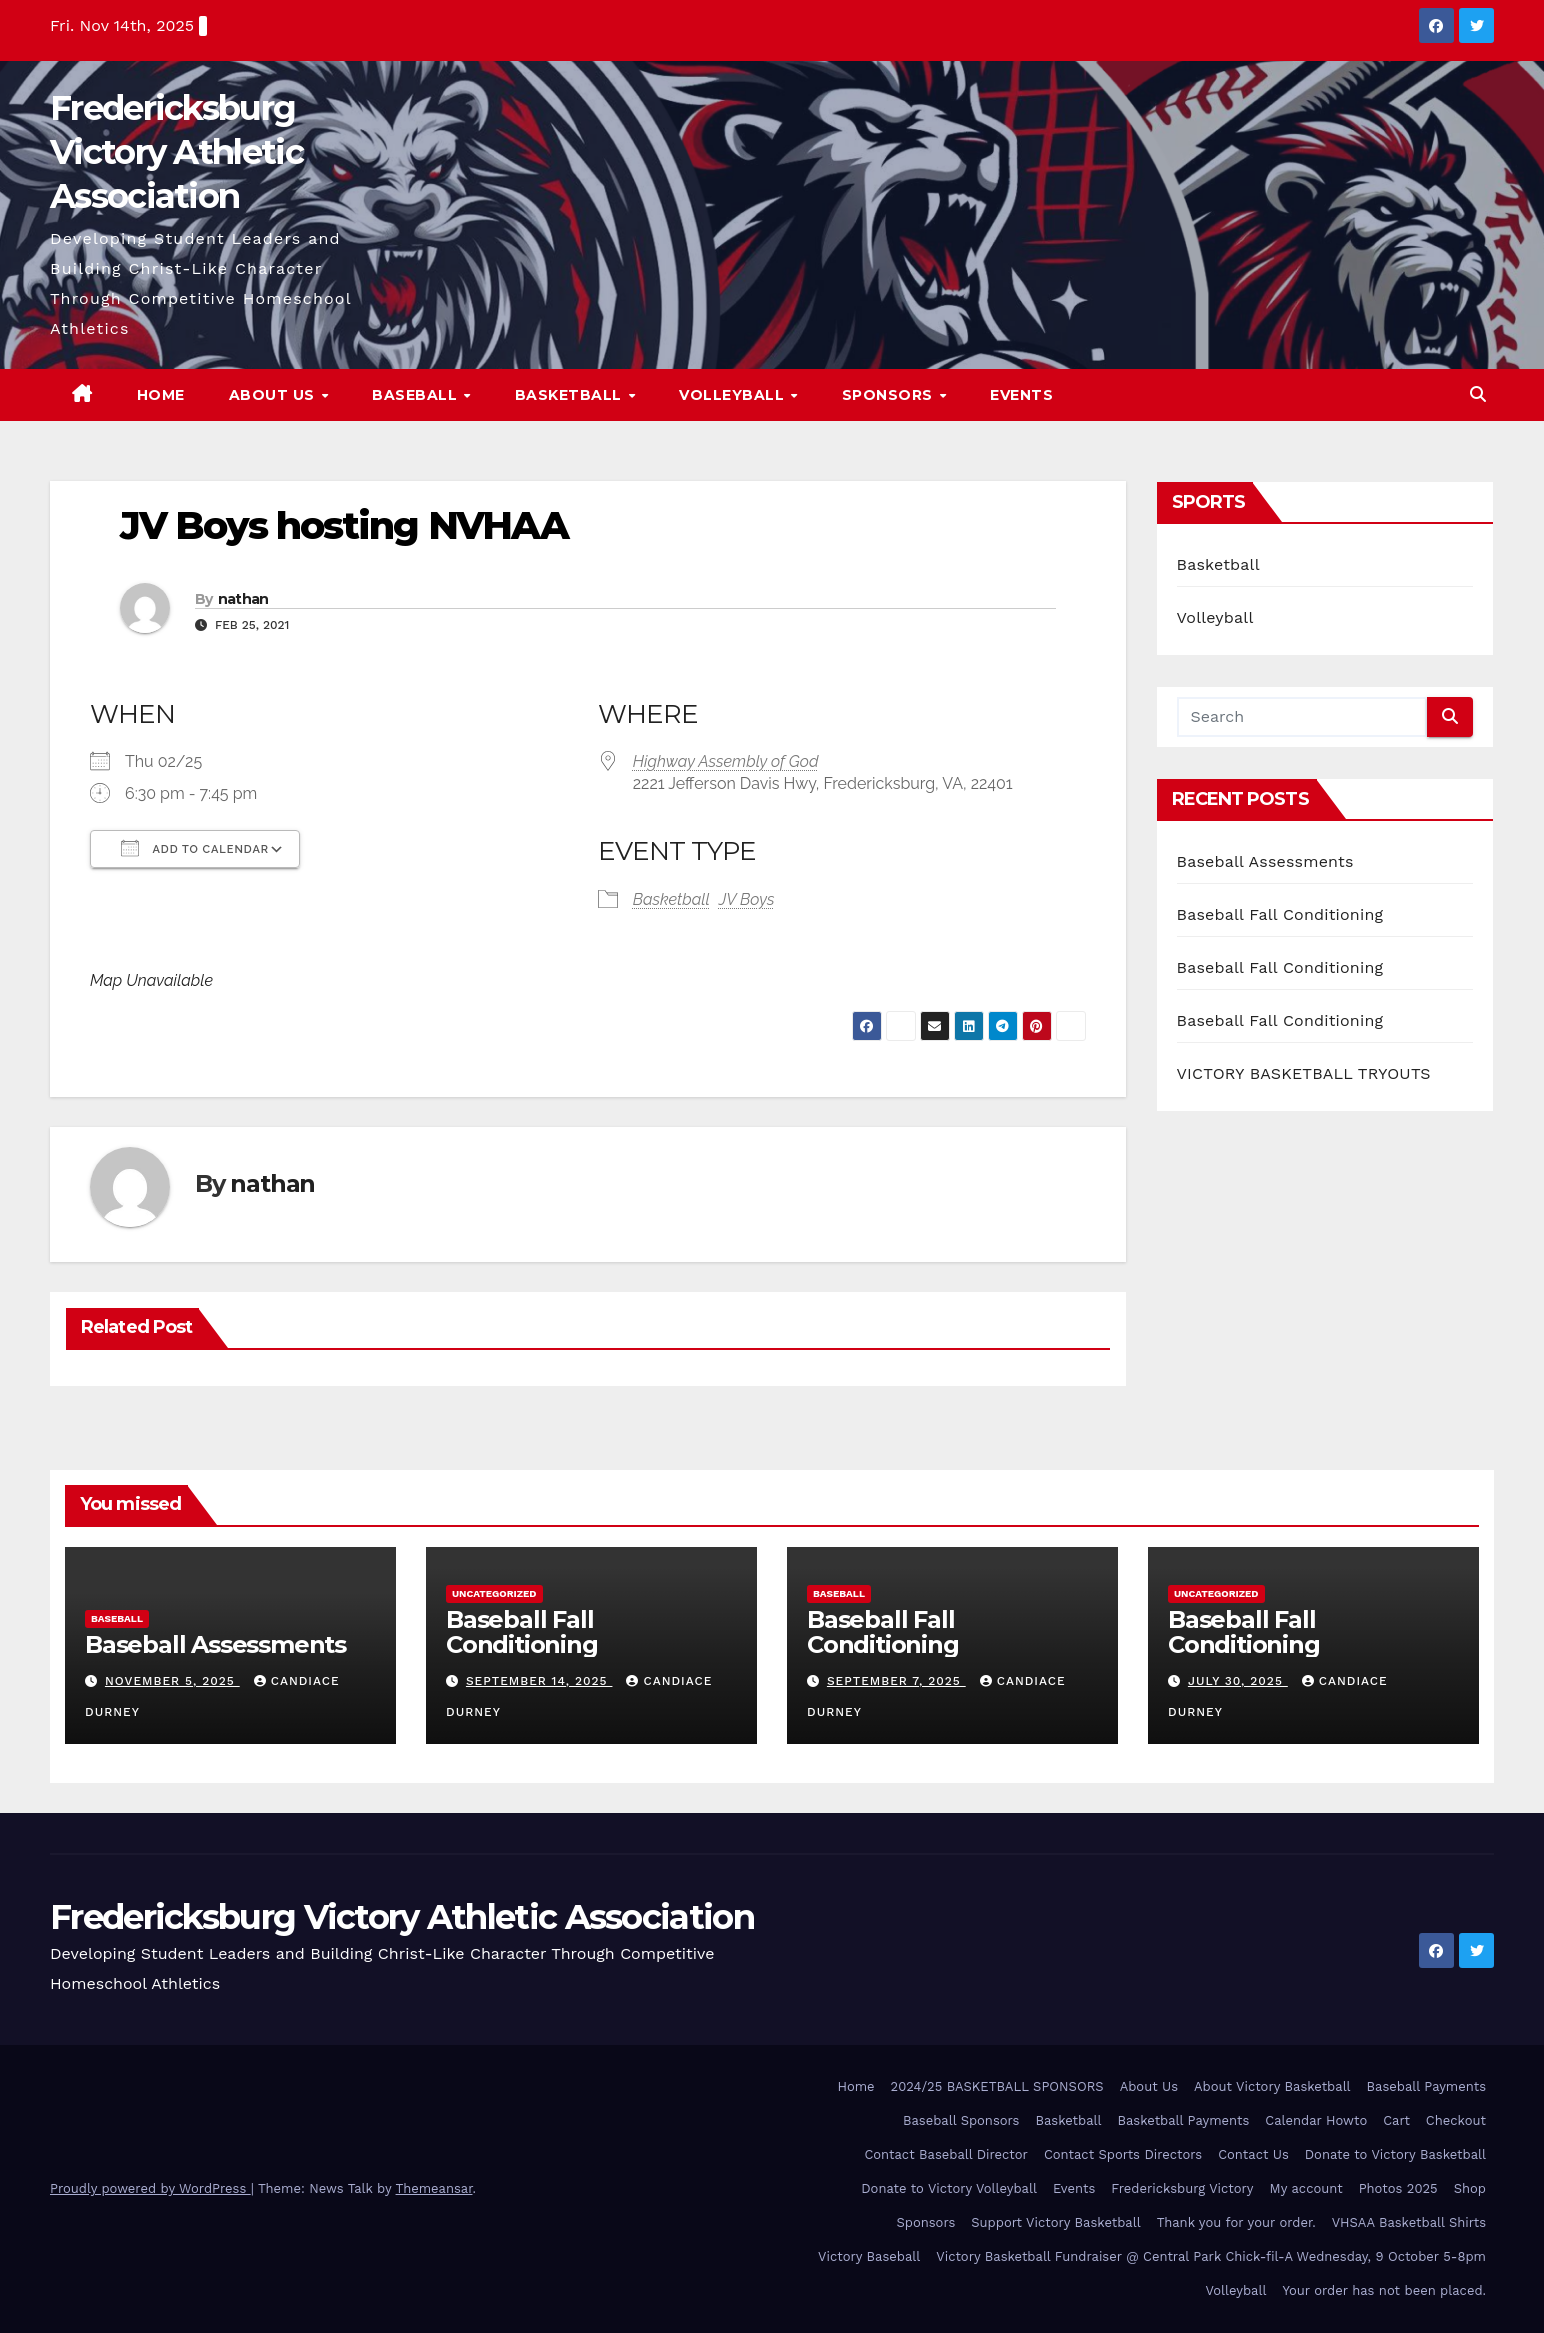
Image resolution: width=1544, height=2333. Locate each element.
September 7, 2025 (896, 1681)
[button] (1478, 394)
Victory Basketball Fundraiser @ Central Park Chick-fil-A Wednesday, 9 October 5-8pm (1211, 2256)
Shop (1470, 2188)
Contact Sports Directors (1123, 2154)
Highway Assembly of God (726, 761)
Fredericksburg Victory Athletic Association (176, 152)
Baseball (417, 395)
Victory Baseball (869, 2256)
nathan (243, 599)
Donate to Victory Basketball (1395, 2154)
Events (1021, 395)
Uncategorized (494, 1593)
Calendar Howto (1316, 2120)
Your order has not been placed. (1384, 2290)
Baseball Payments (1426, 2086)
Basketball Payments (1184, 2120)
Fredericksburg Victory (1182, 2188)
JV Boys (747, 899)
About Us (274, 395)
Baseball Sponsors (961, 2120)
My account (1306, 2188)
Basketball (571, 395)
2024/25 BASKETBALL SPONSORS (997, 2086)
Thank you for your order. (1236, 2222)
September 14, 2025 (539, 1681)
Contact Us (1253, 2154)
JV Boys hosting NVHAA (344, 525)
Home (161, 395)
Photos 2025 (1398, 2188)
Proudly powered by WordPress (150, 2188)
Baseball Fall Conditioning (1280, 914)
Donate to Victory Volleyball (949, 2188)
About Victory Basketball (1272, 2086)
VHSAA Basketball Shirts (1409, 2222)
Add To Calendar (195, 848)
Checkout (1456, 2120)
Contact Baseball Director (945, 2154)
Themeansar (434, 2188)
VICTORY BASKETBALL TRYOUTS (1304, 1073)
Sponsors (890, 395)
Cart (1396, 2120)
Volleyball (734, 395)
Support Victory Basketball (1055, 2222)
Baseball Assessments (1265, 861)
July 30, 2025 (1238, 1681)
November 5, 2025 (172, 1681)
